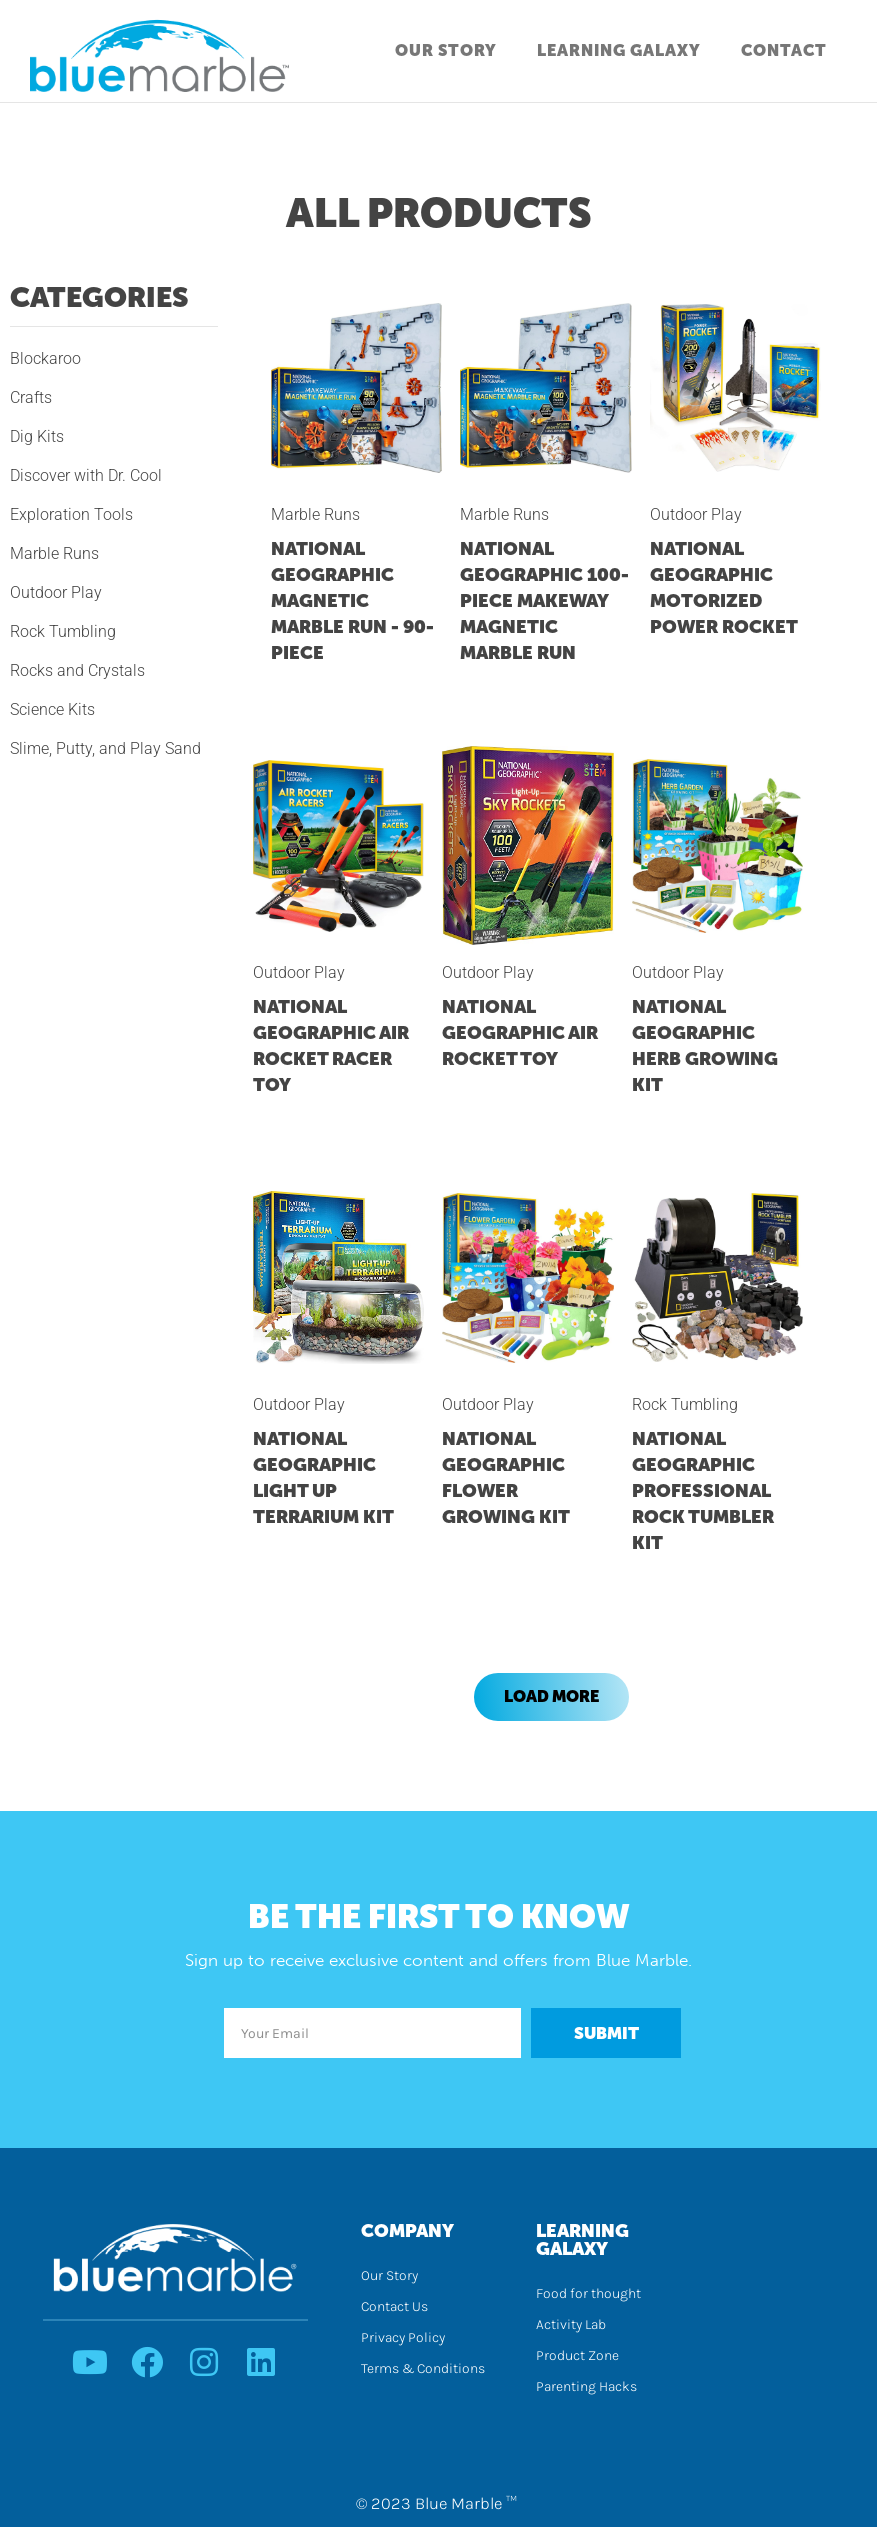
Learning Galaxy (619, 50)
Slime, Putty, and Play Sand (105, 748)
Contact (784, 50)
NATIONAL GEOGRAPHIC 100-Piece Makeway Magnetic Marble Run (544, 600)
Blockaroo (45, 358)
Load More (551, 1696)
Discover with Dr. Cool (86, 475)
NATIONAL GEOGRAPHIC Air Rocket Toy (520, 1032)
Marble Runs (54, 553)
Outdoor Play (56, 592)
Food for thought (588, 2293)
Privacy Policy (403, 2337)
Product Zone (577, 2355)
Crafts (31, 397)
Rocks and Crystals (77, 670)
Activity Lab (571, 2324)
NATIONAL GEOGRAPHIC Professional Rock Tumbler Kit (703, 1490)
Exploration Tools (71, 514)
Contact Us (394, 2306)
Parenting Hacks (586, 2386)
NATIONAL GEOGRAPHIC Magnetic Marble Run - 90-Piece (352, 600)
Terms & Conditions (423, 2368)
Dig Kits (37, 436)
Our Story (446, 50)
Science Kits (52, 709)
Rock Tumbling (63, 631)
